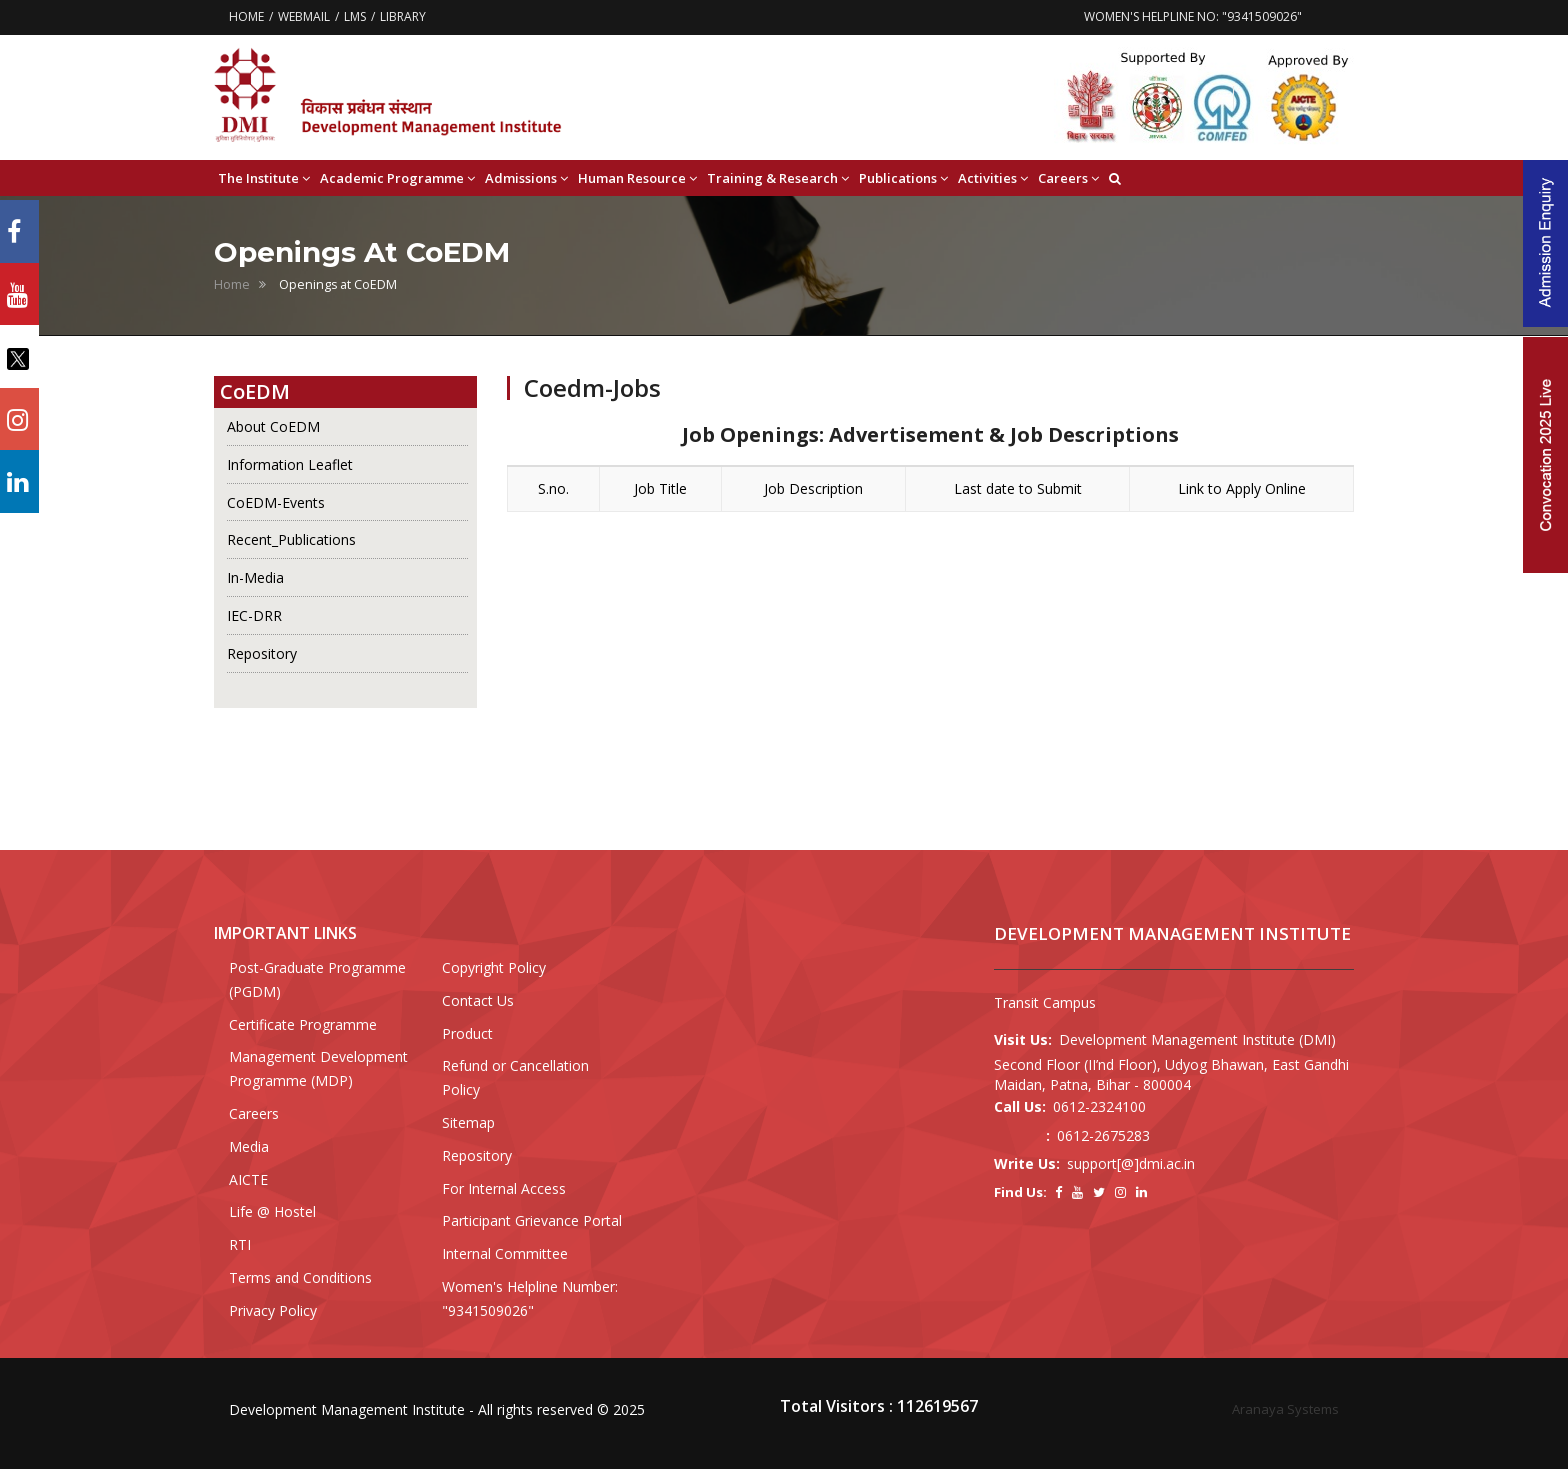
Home (232, 284)
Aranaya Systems (1285, 1409)
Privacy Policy (273, 1310)
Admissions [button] (526, 178)
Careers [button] (1068, 178)
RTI (240, 1244)
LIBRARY (403, 16)
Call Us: (1020, 1106)
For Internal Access (504, 1188)
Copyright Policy (494, 967)
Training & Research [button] (778, 178)
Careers (254, 1113)
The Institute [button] (264, 178)
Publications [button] (903, 178)
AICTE (248, 1179)
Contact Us (478, 1000)
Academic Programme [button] (397, 178)
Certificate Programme (303, 1024)
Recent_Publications (291, 539)
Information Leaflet (290, 464)
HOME (246, 16)
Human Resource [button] (637, 178)
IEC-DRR (254, 615)
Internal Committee (505, 1253)
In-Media (255, 577)
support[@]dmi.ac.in (1131, 1163)
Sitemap (468, 1122)
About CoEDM (273, 426)
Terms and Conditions (300, 1277)
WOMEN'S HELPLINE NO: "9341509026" (1193, 16)
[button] (1115, 178)
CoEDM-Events (276, 502)
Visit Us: (1023, 1039)
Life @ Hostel (272, 1211)
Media (249, 1146)
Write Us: (1027, 1163)
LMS (355, 16)
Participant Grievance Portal (532, 1220)
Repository (262, 653)
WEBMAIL (304, 16)
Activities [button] (993, 178)
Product (467, 1033)
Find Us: (1020, 1192)
